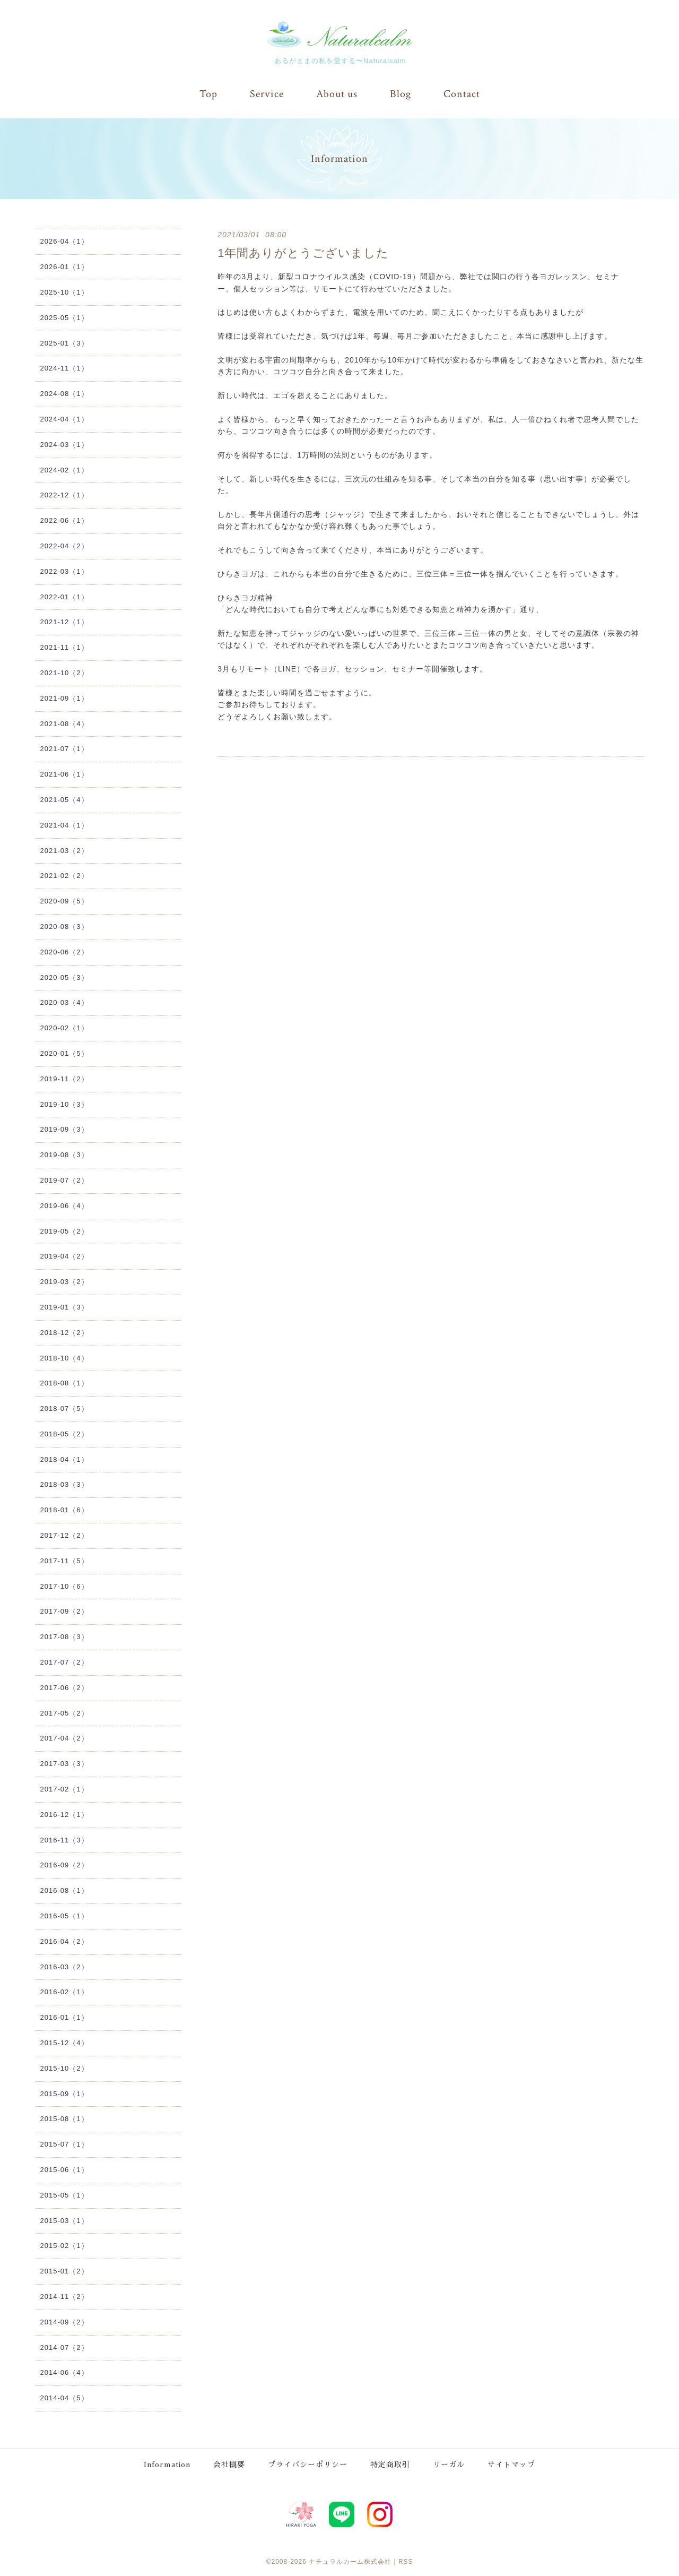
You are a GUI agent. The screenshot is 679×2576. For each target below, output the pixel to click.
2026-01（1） (64, 267)
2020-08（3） (64, 926)
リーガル (450, 2463)
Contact (461, 94)
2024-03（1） (64, 444)
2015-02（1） (64, 2246)
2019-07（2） (64, 1180)
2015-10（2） (64, 2068)
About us (337, 94)
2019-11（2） (64, 1078)
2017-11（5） (64, 1560)
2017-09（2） (64, 1611)
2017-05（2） (64, 1713)
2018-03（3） (64, 1484)
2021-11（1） (64, 647)
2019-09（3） (64, 1129)
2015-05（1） (64, 2195)
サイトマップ (513, 2463)
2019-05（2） (64, 1231)
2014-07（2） (64, 2347)
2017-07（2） (64, 1662)
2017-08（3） (64, 1637)
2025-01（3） (64, 343)
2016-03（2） (64, 1966)
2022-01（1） (64, 596)
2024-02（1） (64, 469)
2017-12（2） (64, 1535)
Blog (400, 94)
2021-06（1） (64, 774)
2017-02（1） (64, 1789)
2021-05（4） (64, 799)
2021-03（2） (64, 850)
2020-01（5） (64, 1053)
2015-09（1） (64, 2093)
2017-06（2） (64, 1687)
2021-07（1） (64, 749)
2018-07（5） (64, 1408)
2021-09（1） (64, 698)
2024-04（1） (64, 419)
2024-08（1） (64, 394)
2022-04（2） (64, 545)
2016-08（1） (64, 1890)
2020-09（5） (64, 901)
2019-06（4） (64, 1205)
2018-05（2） (64, 1433)
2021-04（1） (64, 825)
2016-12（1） (64, 1814)
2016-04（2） (64, 1941)
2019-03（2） (64, 1281)
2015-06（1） (64, 2169)
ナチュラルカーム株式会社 (350, 2560)
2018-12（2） (64, 1332)
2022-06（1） (64, 520)
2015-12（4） (64, 2042)
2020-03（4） (64, 1002)
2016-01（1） (64, 2017)
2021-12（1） (64, 622)
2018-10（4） (64, 1358)
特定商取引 (392, 2463)
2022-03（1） (64, 571)
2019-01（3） (64, 1307)
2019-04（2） (64, 1256)
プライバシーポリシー (309, 2463)
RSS (405, 2560)
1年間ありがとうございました (303, 252)
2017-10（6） (64, 1586)
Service (267, 94)
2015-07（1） (64, 2144)
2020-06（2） (64, 951)
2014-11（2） (64, 2296)
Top (208, 94)
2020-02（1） (64, 1028)
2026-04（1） (64, 241)
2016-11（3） (64, 1839)
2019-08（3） (64, 1154)
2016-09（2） (64, 1865)
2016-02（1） (64, 1992)
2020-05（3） (64, 977)
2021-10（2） (64, 672)
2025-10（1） (64, 292)
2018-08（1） (64, 1383)
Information (167, 2463)
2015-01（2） (64, 2271)
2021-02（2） (64, 876)
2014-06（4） (64, 2372)
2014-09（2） (64, 2321)
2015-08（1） (64, 2119)
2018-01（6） (64, 1510)
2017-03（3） (64, 1764)
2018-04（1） (64, 1459)
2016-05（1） (64, 1915)
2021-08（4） (64, 723)
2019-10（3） (64, 1104)
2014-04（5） (64, 2398)
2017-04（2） (64, 1738)
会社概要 (231, 2463)
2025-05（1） (64, 317)
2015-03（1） (64, 2220)
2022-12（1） (64, 495)
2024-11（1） (64, 368)
